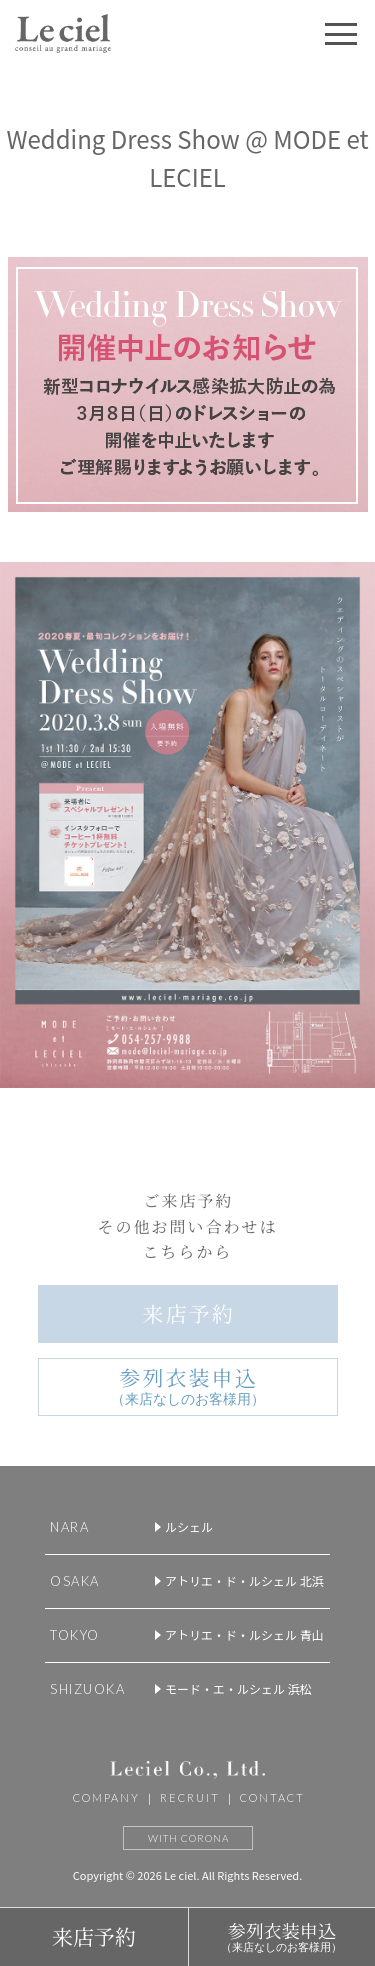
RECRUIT (190, 1797)
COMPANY (106, 1797)
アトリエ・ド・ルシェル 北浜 (244, 1580)
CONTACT (272, 1797)
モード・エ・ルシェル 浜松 (238, 1688)
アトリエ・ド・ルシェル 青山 (244, 1634)
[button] (341, 34)
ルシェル (189, 1526)
